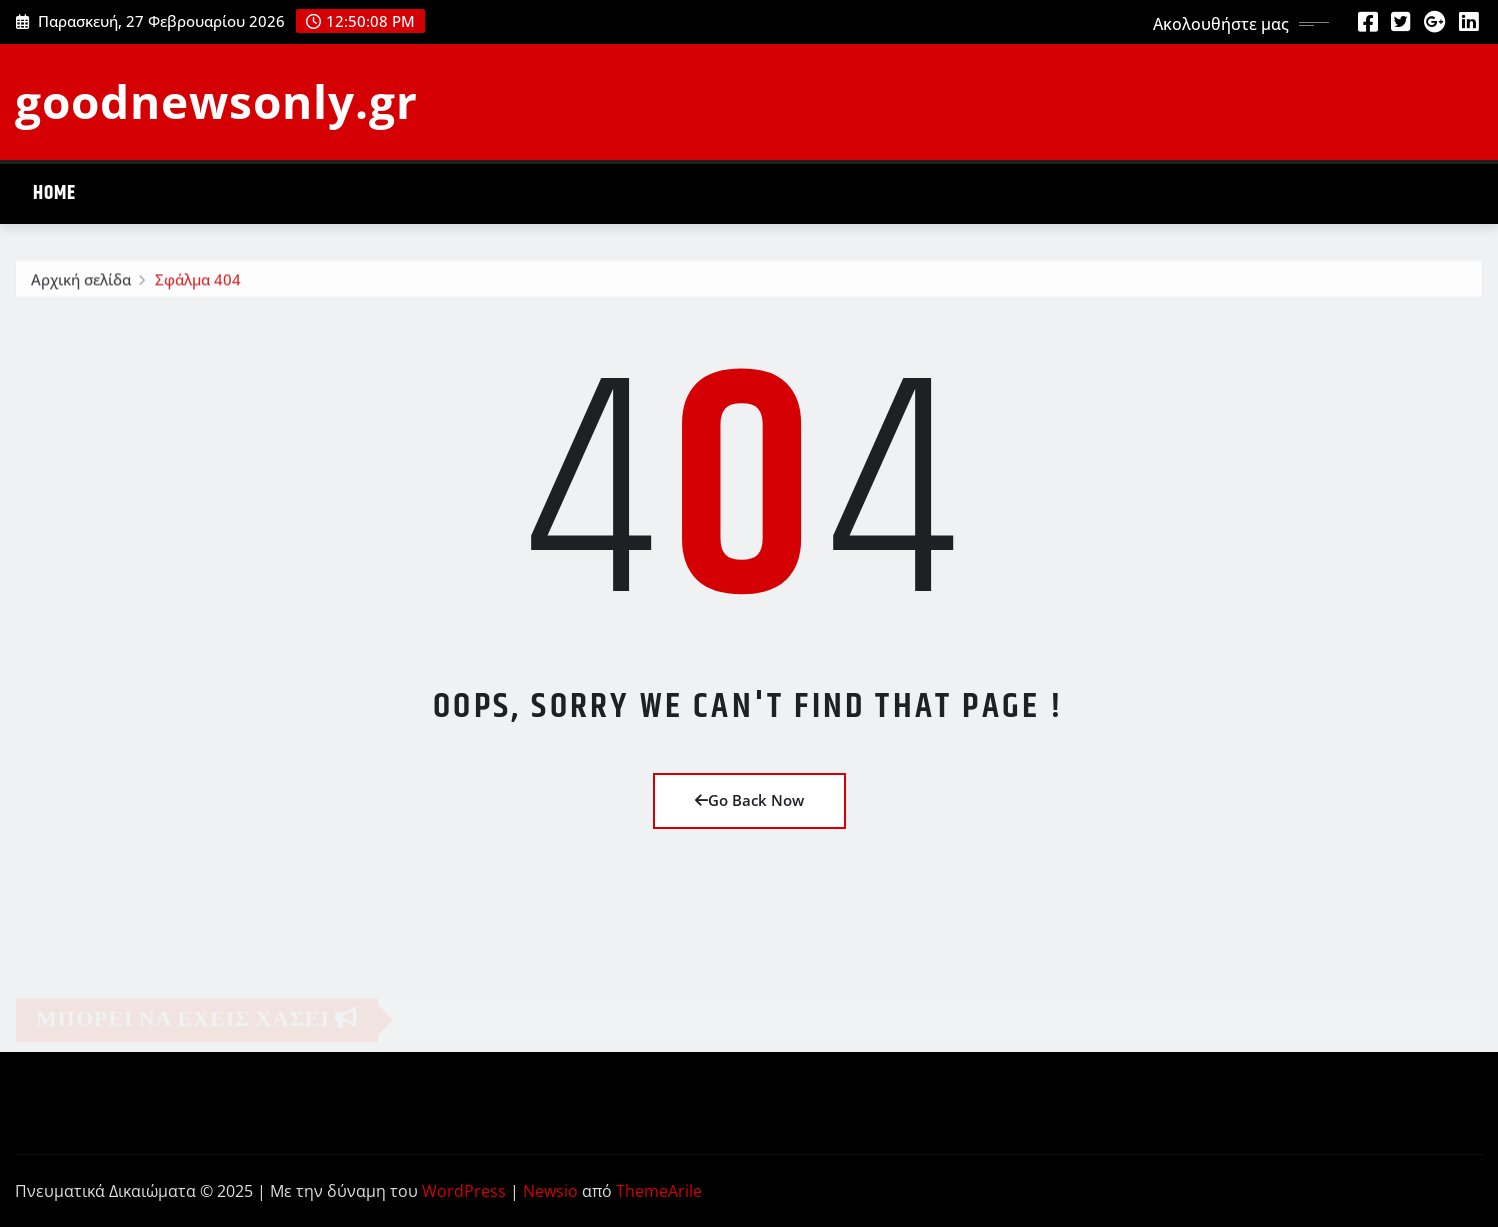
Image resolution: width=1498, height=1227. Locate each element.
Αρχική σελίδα (81, 282)
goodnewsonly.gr (216, 101)
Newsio (550, 1191)
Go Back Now (749, 800)
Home (54, 193)
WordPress (464, 1191)
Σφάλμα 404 (198, 282)
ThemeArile (659, 1191)
